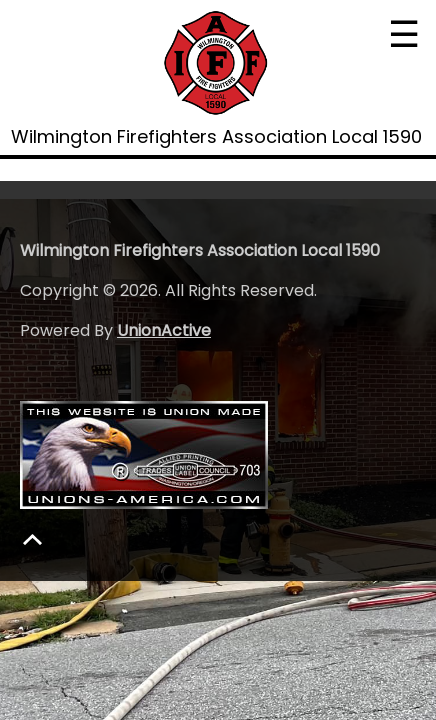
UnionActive (164, 330)
